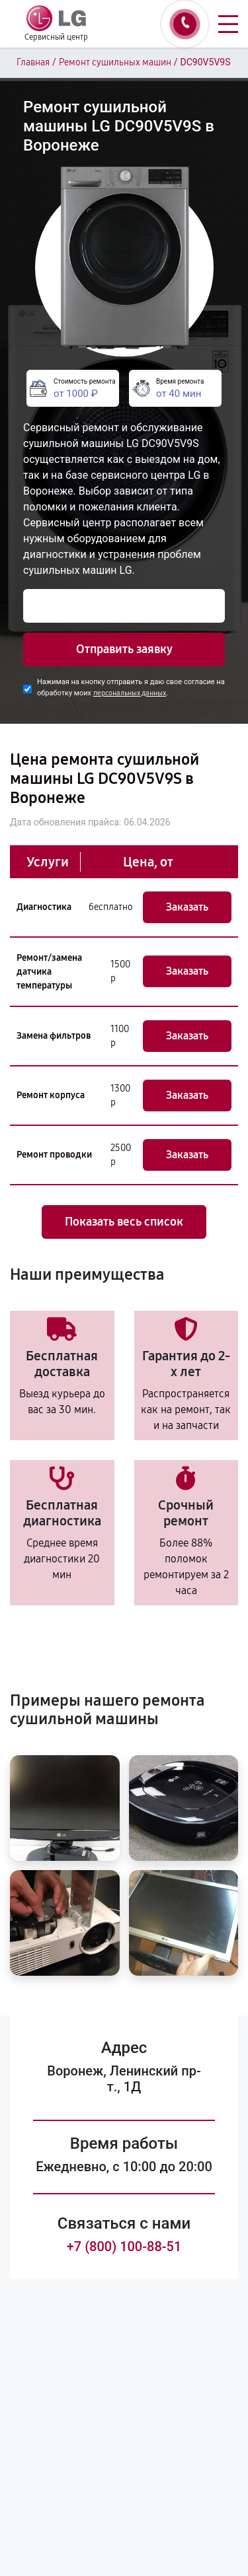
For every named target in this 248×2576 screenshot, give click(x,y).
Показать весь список (124, 1221)
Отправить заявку (124, 649)
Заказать (187, 907)
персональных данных (129, 693)
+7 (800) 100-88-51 (124, 2246)
